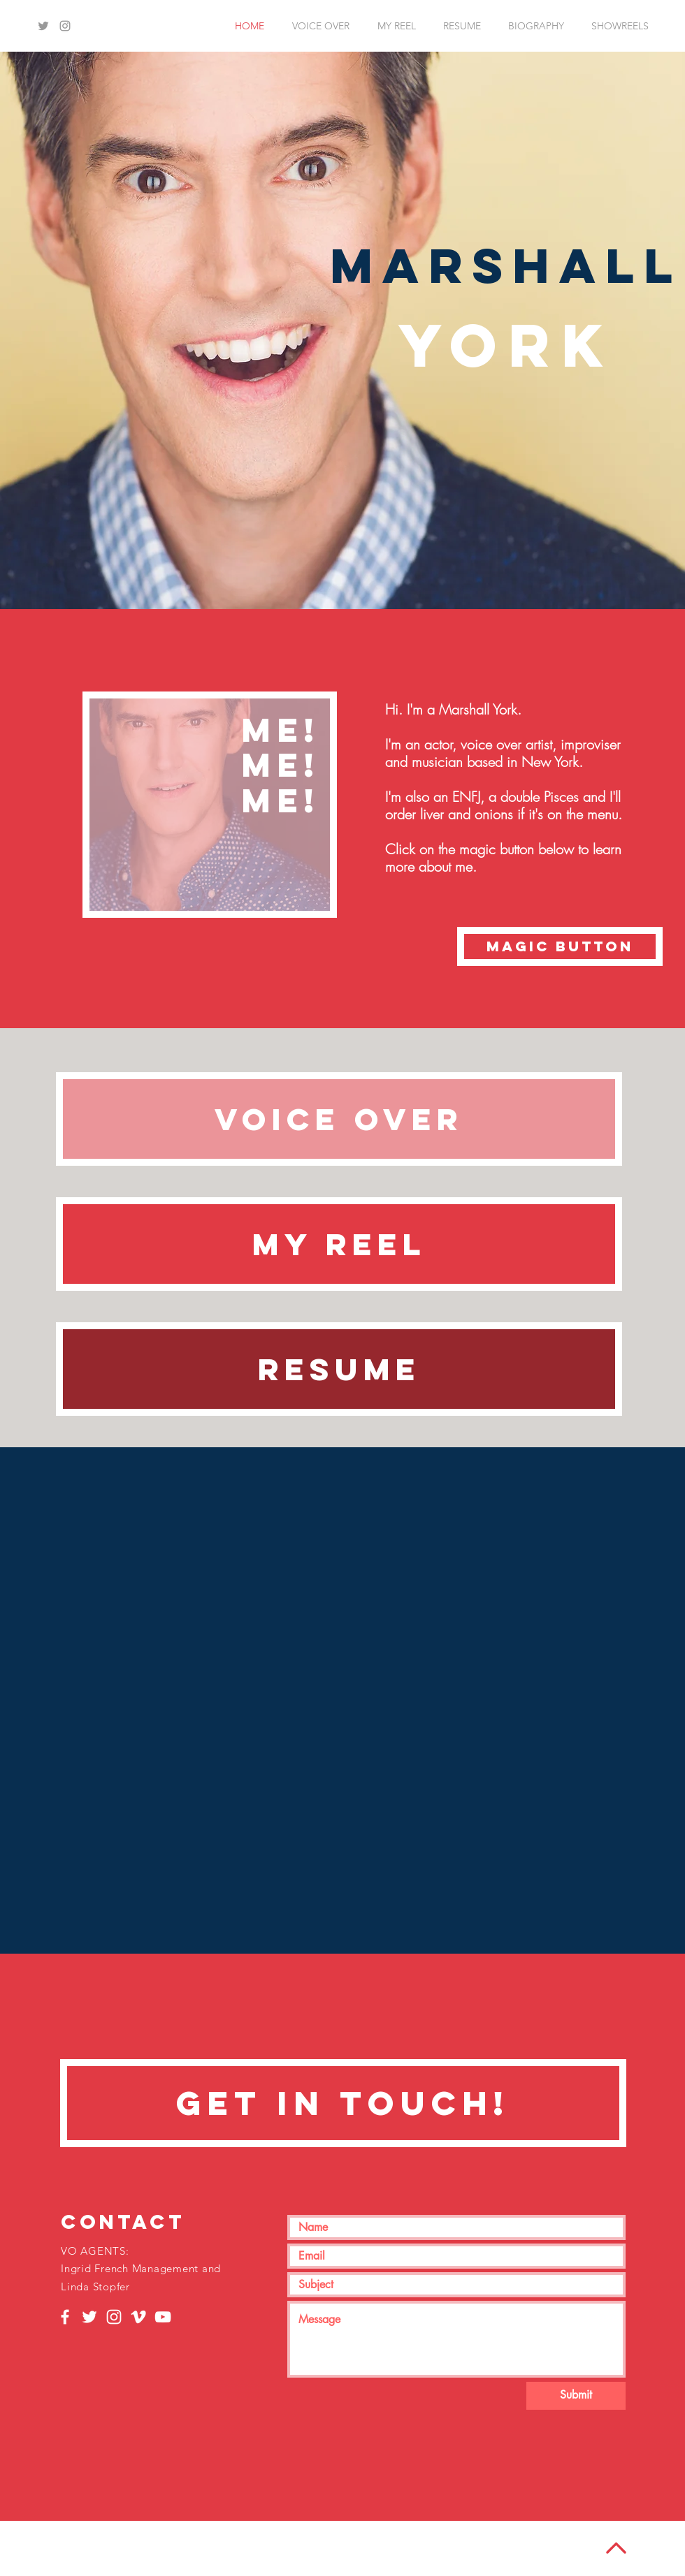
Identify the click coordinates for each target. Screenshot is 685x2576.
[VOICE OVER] (339, 1119)
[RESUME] (339, 1369)
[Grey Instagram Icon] (65, 26)
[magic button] (560, 946)
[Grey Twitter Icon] (43, 26)
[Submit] (576, 2396)
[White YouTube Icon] (163, 2317)
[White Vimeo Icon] (138, 2317)
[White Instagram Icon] (114, 2317)
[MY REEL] (339, 1244)
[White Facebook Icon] (65, 2317)
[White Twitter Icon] (89, 2317)
